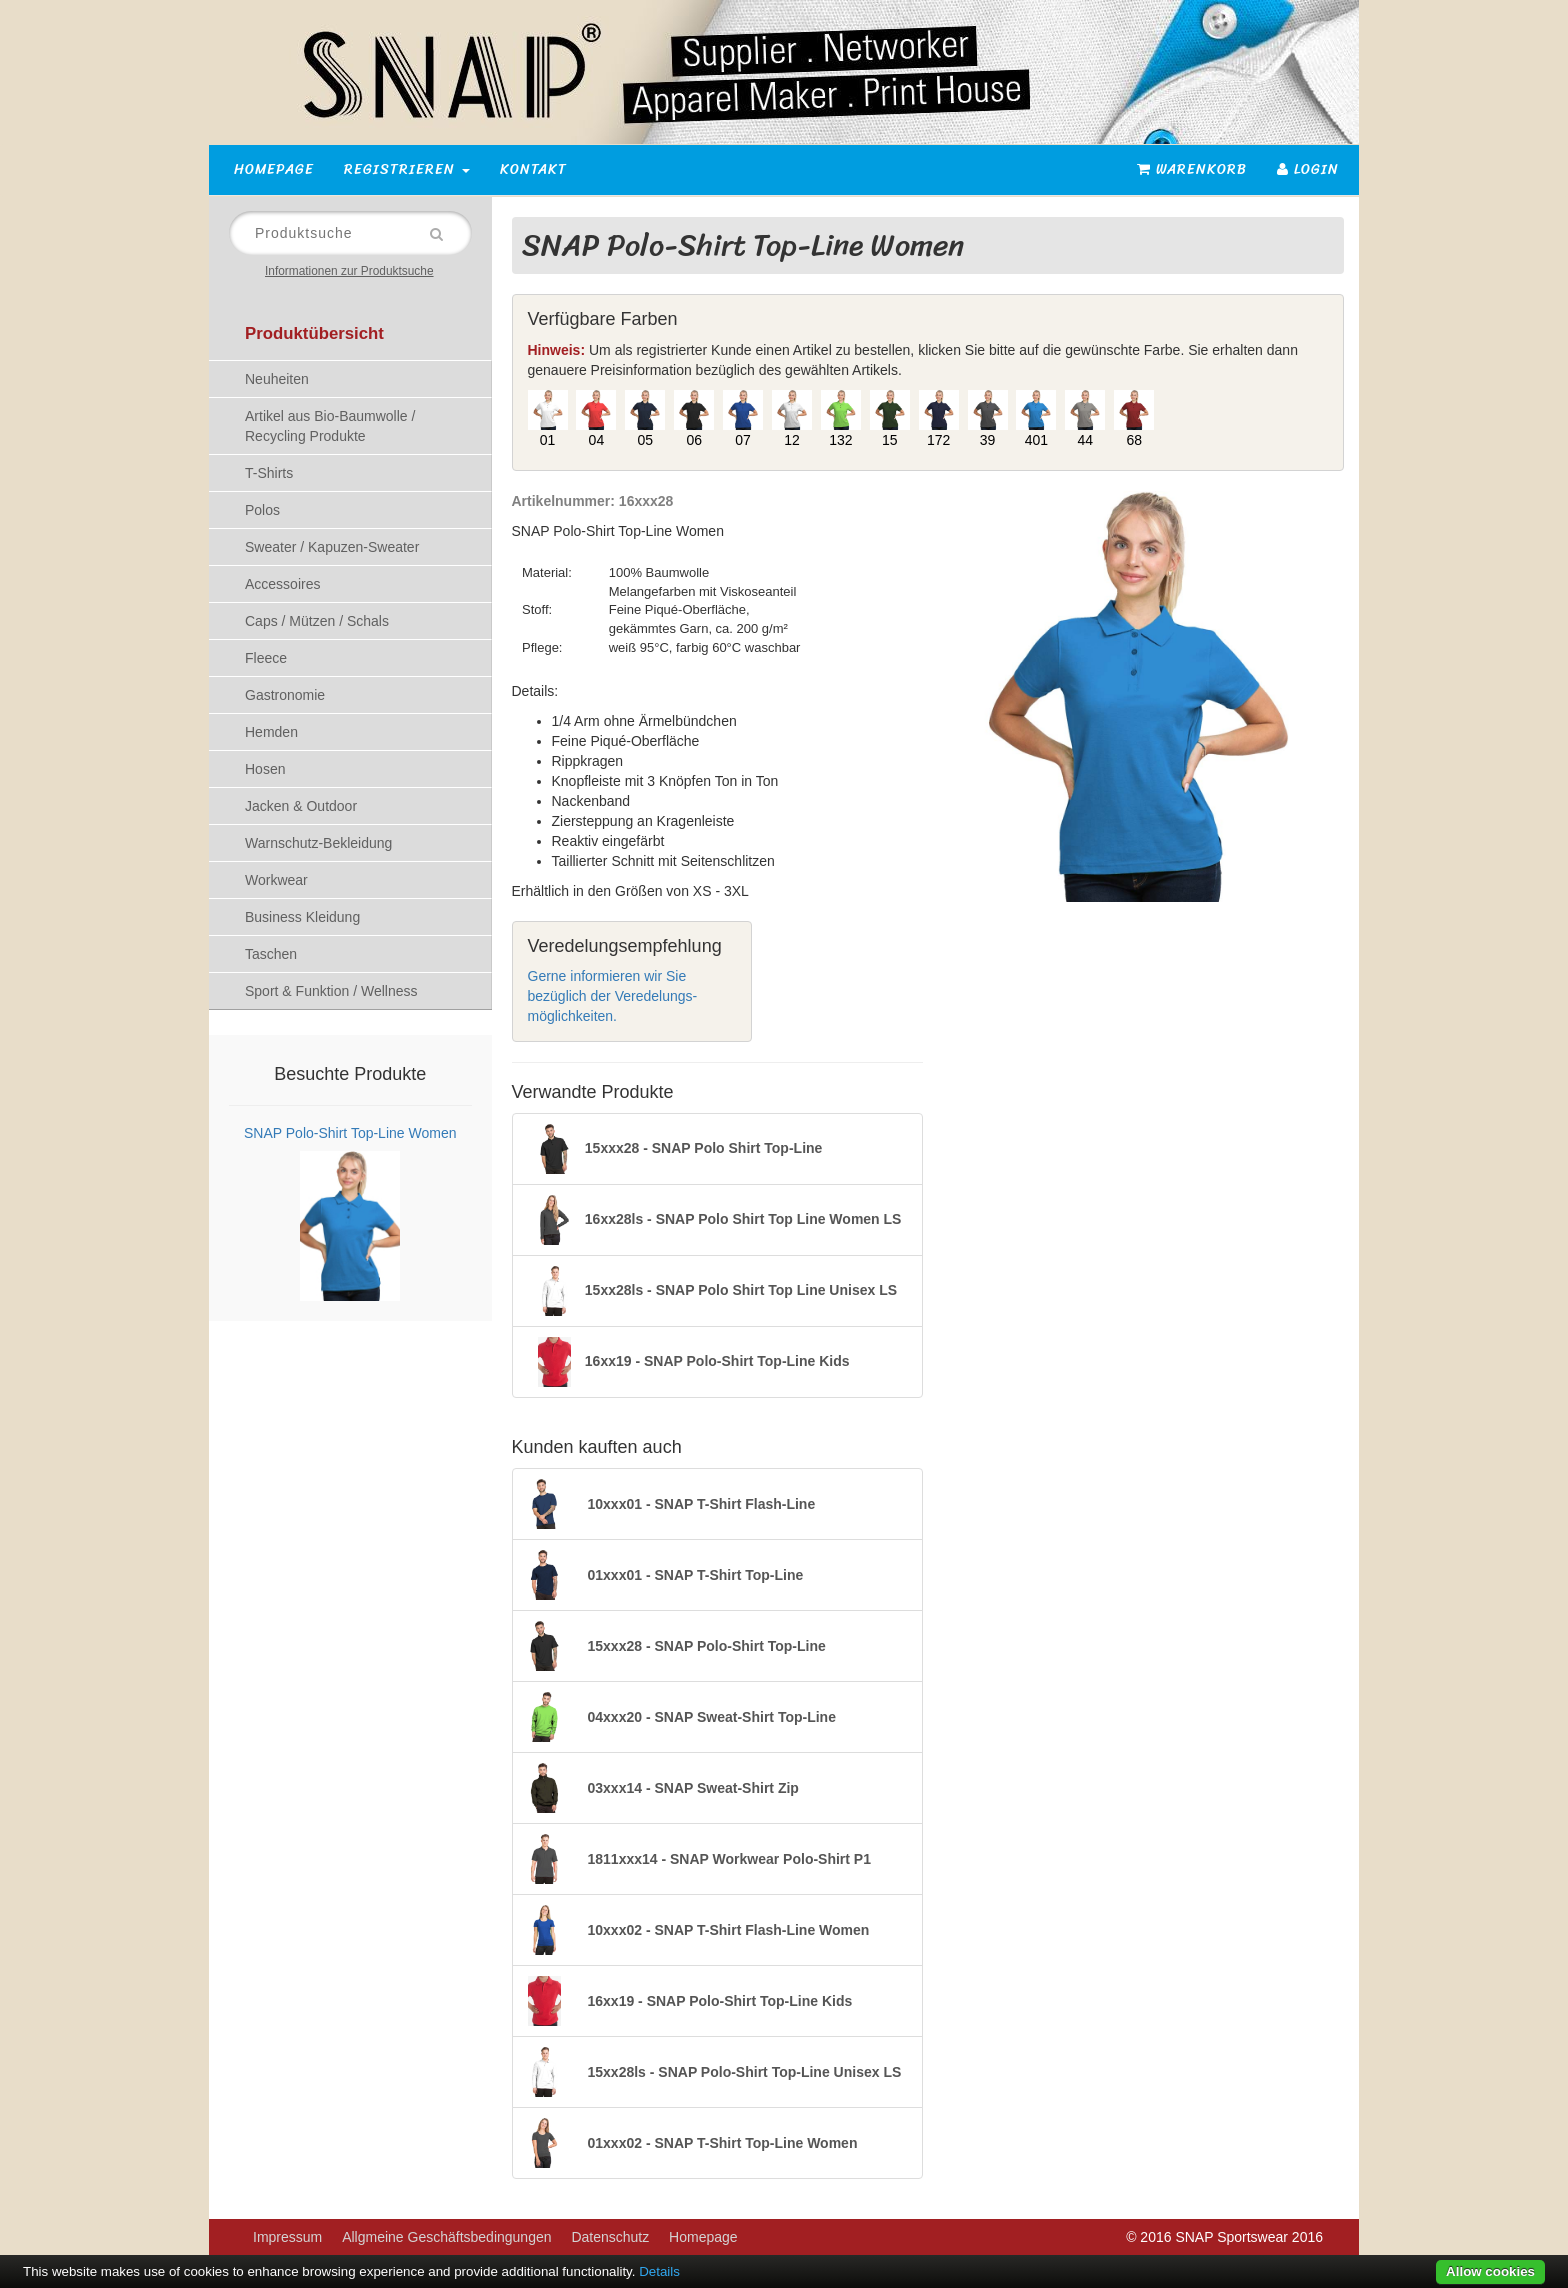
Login (1308, 169)
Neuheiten (277, 379)
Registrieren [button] (407, 169)
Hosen (265, 769)
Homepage (274, 169)
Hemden (271, 732)
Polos (262, 510)
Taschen (271, 954)
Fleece (266, 658)
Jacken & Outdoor (301, 806)
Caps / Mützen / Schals (317, 621)
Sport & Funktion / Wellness (331, 991)
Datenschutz (610, 2237)
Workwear (276, 880)
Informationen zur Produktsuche (349, 271)
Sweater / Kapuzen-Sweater (332, 547)
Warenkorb (1192, 169)
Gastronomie (285, 695)
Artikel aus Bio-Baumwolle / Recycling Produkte (330, 426)
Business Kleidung (302, 917)
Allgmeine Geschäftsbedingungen (446, 2237)
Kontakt (533, 169)
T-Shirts (269, 473)
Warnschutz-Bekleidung (318, 843)
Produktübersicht (314, 333)
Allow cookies (1490, 2271)
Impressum (287, 2237)
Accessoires (282, 584)
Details (659, 2271)
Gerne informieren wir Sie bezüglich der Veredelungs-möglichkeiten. (613, 996)
